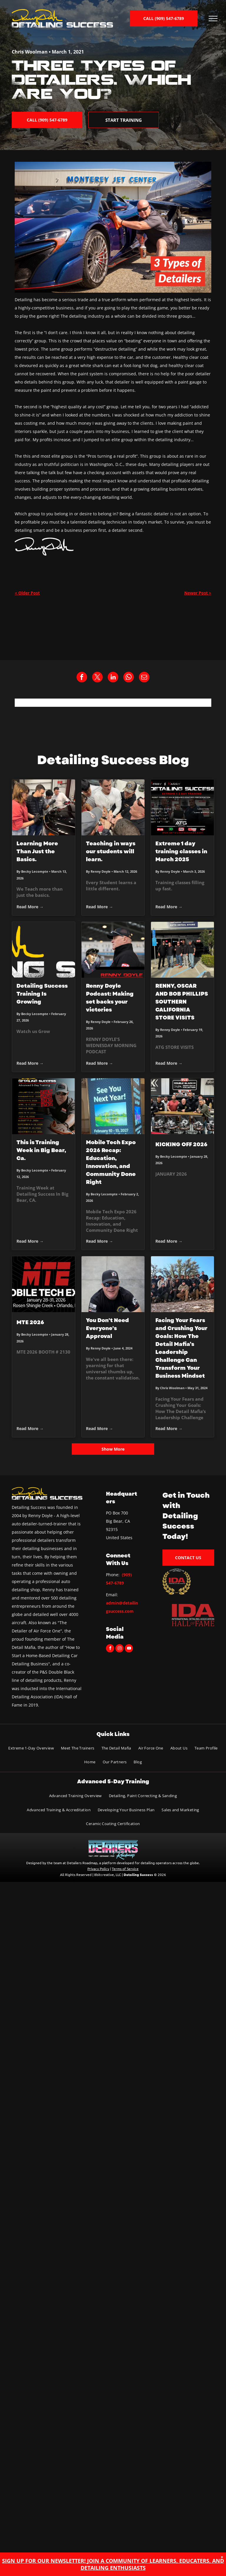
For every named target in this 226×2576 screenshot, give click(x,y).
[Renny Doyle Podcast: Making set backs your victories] (113, 950)
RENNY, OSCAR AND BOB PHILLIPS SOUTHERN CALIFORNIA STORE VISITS (181, 1002)
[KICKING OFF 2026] (182, 1106)
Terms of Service (125, 1868)
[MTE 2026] (43, 1284)
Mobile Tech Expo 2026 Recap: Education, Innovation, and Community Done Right (111, 1162)
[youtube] (129, 1649)
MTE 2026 (30, 1322)
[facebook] (110, 1649)
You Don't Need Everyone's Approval (107, 1328)
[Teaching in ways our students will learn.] (113, 807)
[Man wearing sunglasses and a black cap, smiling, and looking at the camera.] (113, 1284)
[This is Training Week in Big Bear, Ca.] (43, 1106)
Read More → (30, 906)
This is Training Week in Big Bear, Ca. (41, 1150)
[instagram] (119, 1649)
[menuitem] (31, 1748)
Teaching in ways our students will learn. (110, 851)
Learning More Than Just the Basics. (37, 851)
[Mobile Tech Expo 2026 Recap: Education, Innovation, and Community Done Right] (113, 1106)
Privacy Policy (98, 1868)
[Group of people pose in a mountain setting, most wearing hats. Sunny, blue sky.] (182, 1284)
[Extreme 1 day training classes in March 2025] (182, 807)
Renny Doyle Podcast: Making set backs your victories (110, 998)
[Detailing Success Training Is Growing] (43, 950)
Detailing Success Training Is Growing (42, 994)
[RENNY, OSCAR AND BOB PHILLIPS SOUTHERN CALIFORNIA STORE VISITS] (182, 950)
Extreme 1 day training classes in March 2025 (181, 851)
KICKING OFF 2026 (181, 1144)
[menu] (213, 18)
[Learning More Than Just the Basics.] (43, 807)
